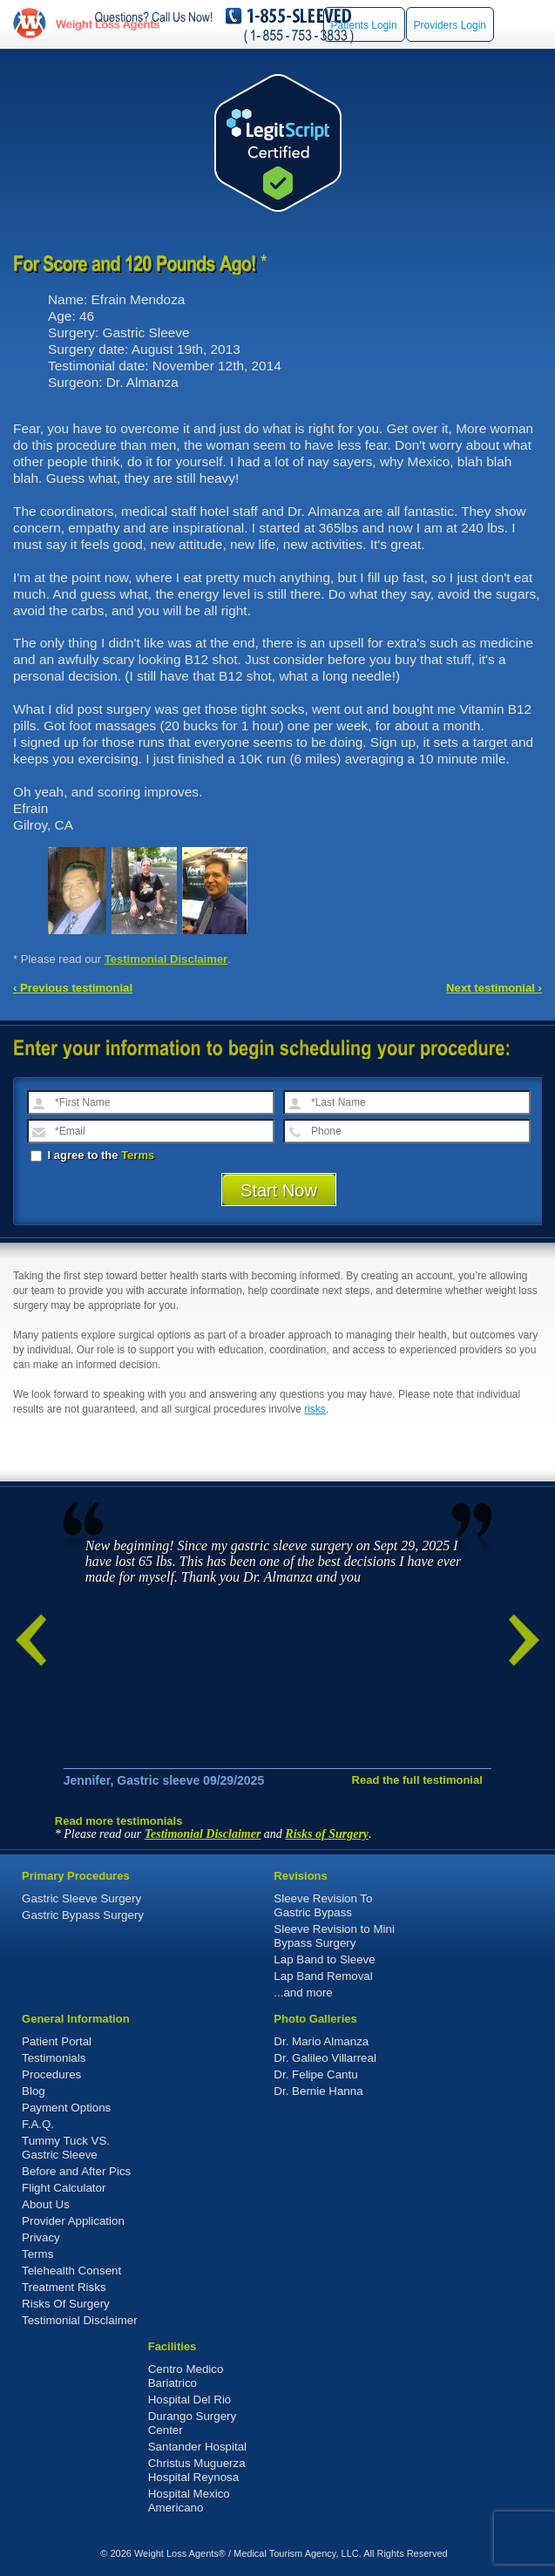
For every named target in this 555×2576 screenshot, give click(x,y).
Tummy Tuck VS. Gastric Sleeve (66, 2147)
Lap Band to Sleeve (324, 1959)
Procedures (51, 2074)
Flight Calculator (63, 2187)
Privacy (41, 2237)
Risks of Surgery (327, 1833)
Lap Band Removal (323, 1976)
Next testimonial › (494, 987)
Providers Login (450, 25)
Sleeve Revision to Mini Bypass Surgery (334, 1935)
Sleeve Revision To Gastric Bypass (323, 1905)
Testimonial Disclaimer (166, 959)
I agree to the (92, 1155)
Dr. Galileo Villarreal (325, 2057)
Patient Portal (56, 2041)
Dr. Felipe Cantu (315, 2074)
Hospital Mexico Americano (189, 2500)
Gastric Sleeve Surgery (81, 1898)
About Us (46, 2204)
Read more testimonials (119, 1820)
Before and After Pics (76, 2171)
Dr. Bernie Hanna (318, 2091)
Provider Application (73, 2220)
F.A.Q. (38, 2124)
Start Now (278, 1190)
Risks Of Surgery (66, 2303)
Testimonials (53, 2057)
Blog (33, 2091)
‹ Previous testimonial (72, 987)
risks (315, 1409)
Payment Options (66, 2107)
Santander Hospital (197, 2446)
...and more (303, 1992)
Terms (137, 1155)
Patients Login (364, 25)
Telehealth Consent (71, 2270)
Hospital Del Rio (190, 2399)
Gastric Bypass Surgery (83, 1915)
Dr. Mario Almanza (321, 2041)
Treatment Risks (64, 2287)
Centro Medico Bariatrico (186, 2376)
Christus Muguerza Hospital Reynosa (197, 2470)
